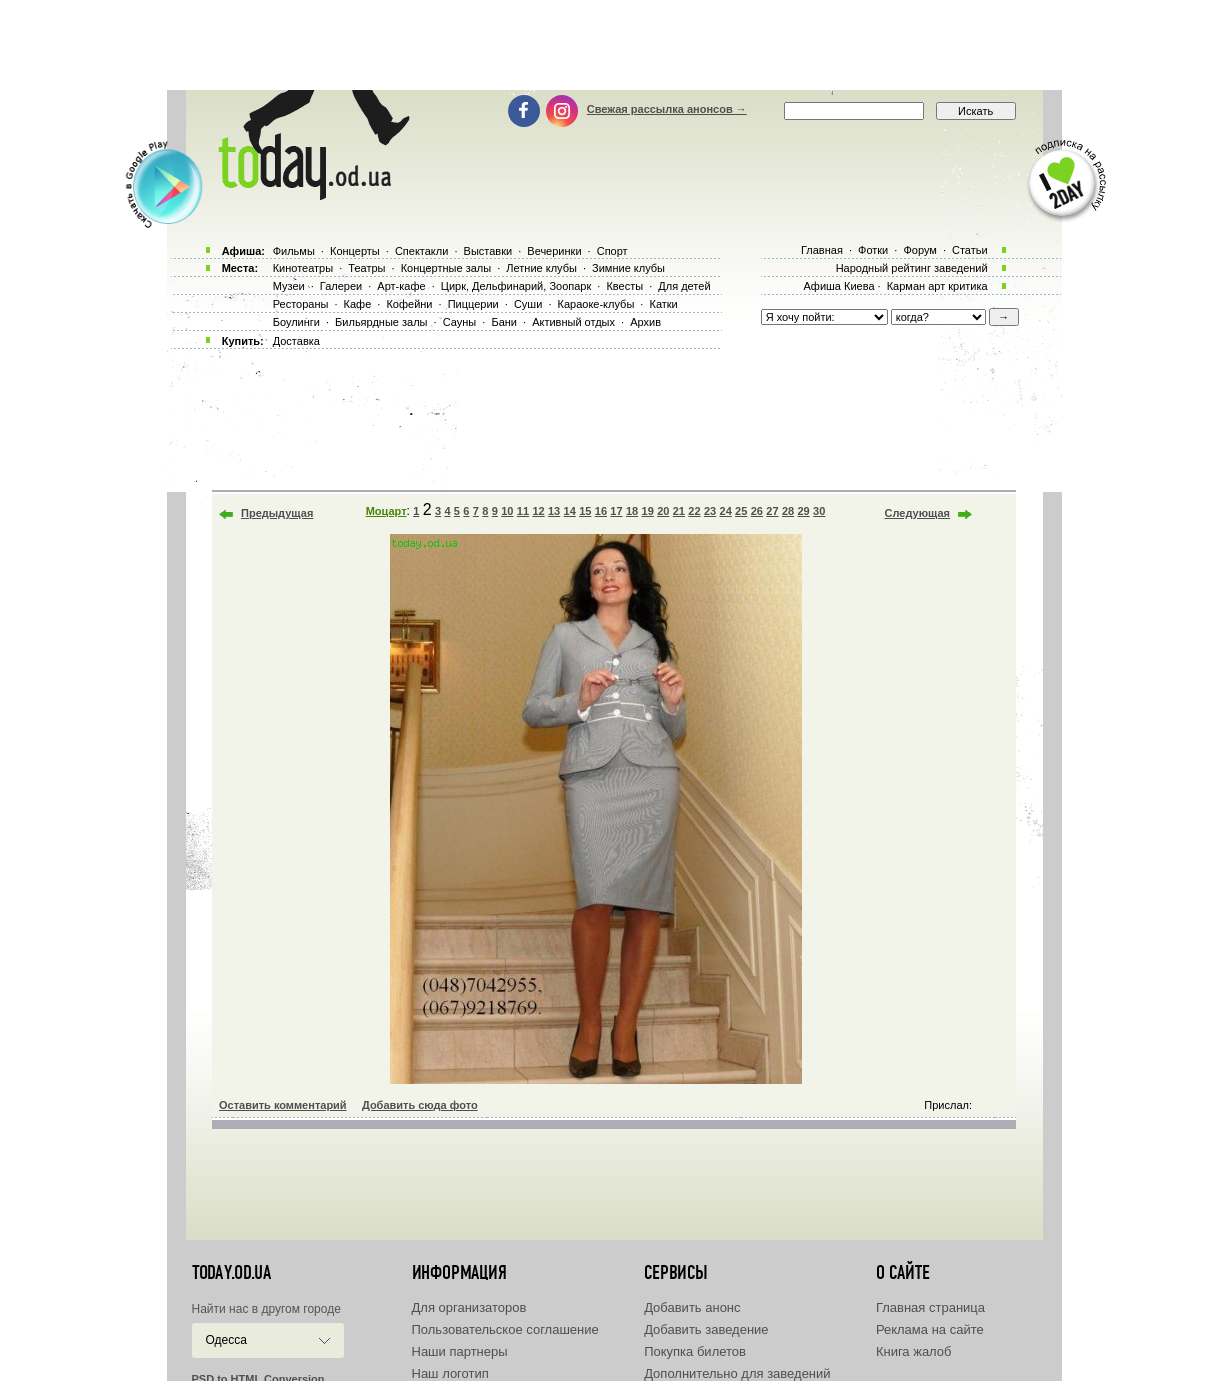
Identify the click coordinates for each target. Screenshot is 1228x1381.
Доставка (296, 341)
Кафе (358, 304)
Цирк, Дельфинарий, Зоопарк (516, 286)
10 (507, 511)
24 (726, 511)
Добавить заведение (706, 1329)
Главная (822, 250)
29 (803, 511)
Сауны (460, 322)
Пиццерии (473, 304)
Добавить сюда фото (420, 1105)
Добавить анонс (692, 1307)
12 (538, 511)
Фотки (873, 250)
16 (601, 511)
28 (788, 511)
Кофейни (409, 304)
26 (757, 511)
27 (772, 511)
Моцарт (386, 511)
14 (570, 511)
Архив (645, 322)
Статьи (970, 250)
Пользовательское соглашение (505, 1329)
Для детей (684, 286)
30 (819, 511)
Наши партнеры (460, 1351)
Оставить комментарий (283, 1105)
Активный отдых (573, 322)
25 (741, 511)
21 (679, 511)
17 (616, 511)
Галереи (341, 286)
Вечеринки (554, 251)
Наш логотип (450, 1373)
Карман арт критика (937, 286)
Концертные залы (446, 268)
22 (694, 511)
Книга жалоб (914, 1351)
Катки (663, 304)
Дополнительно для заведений (737, 1373)
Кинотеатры (303, 268)
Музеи (289, 286)
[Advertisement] (614, 45)
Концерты (355, 251)
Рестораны (301, 304)
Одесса (226, 1340)
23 (710, 511)
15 (585, 511)
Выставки (488, 251)
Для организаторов (469, 1307)
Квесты (624, 286)
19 (648, 511)
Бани (504, 322)
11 (523, 511)
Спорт (612, 251)
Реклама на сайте (930, 1329)
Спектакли (422, 251)
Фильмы (294, 251)
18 (632, 511)
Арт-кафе (401, 286)
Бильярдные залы (381, 322)
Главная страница (930, 1307)
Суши (528, 304)
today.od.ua (231, 1273)
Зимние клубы (628, 268)
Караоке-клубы (596, 304)
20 (663, 511)
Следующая (917, 513)
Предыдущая (277, 513)
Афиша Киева (838, 286)
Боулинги (296, 322)
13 (554, 511)
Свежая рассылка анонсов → (667, 109)
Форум (919, 250)
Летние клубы (541, 268)
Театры (366, 268)
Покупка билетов (695, 1351)
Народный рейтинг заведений (912, 268)
